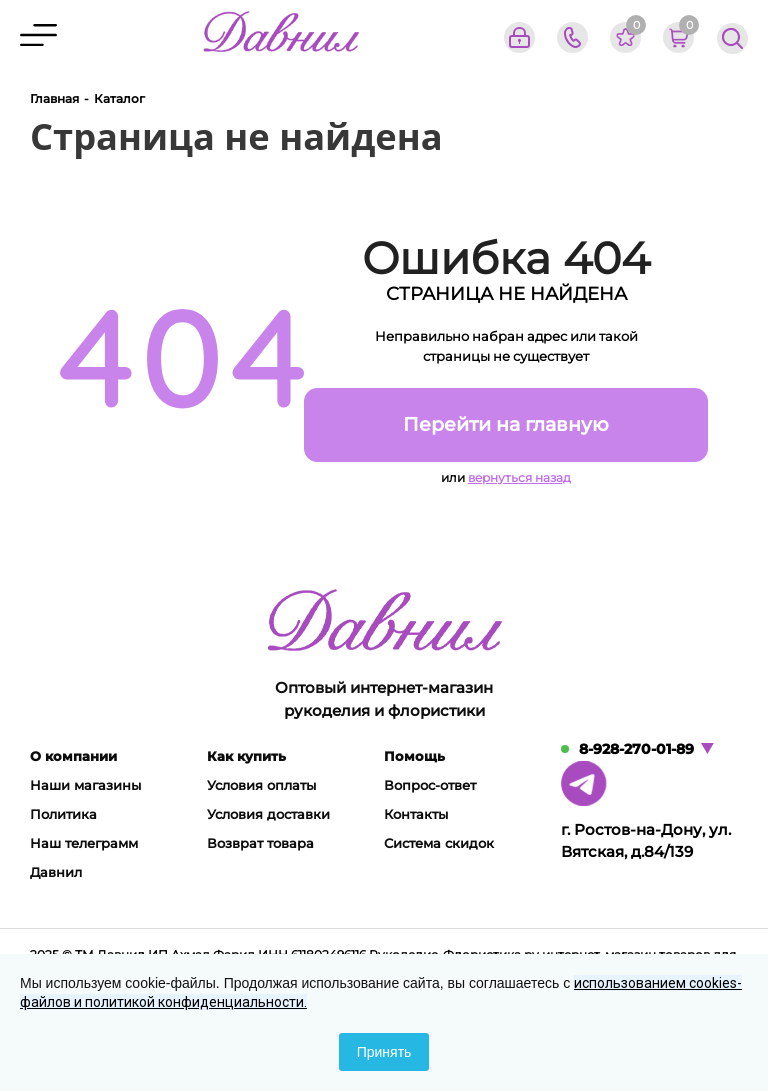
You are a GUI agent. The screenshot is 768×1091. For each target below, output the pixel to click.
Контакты (416, 814)
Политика (63, 814)
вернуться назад (519, 477)
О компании (73, 756)
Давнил (56, 872)
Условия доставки (268, 814)
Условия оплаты (261, 785)
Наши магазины (85, 785)
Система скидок (439, 843)
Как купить (246, 756)
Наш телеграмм (84, 843)
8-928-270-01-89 (636, 749)
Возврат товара (260, 843)
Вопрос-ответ (430, 785)
